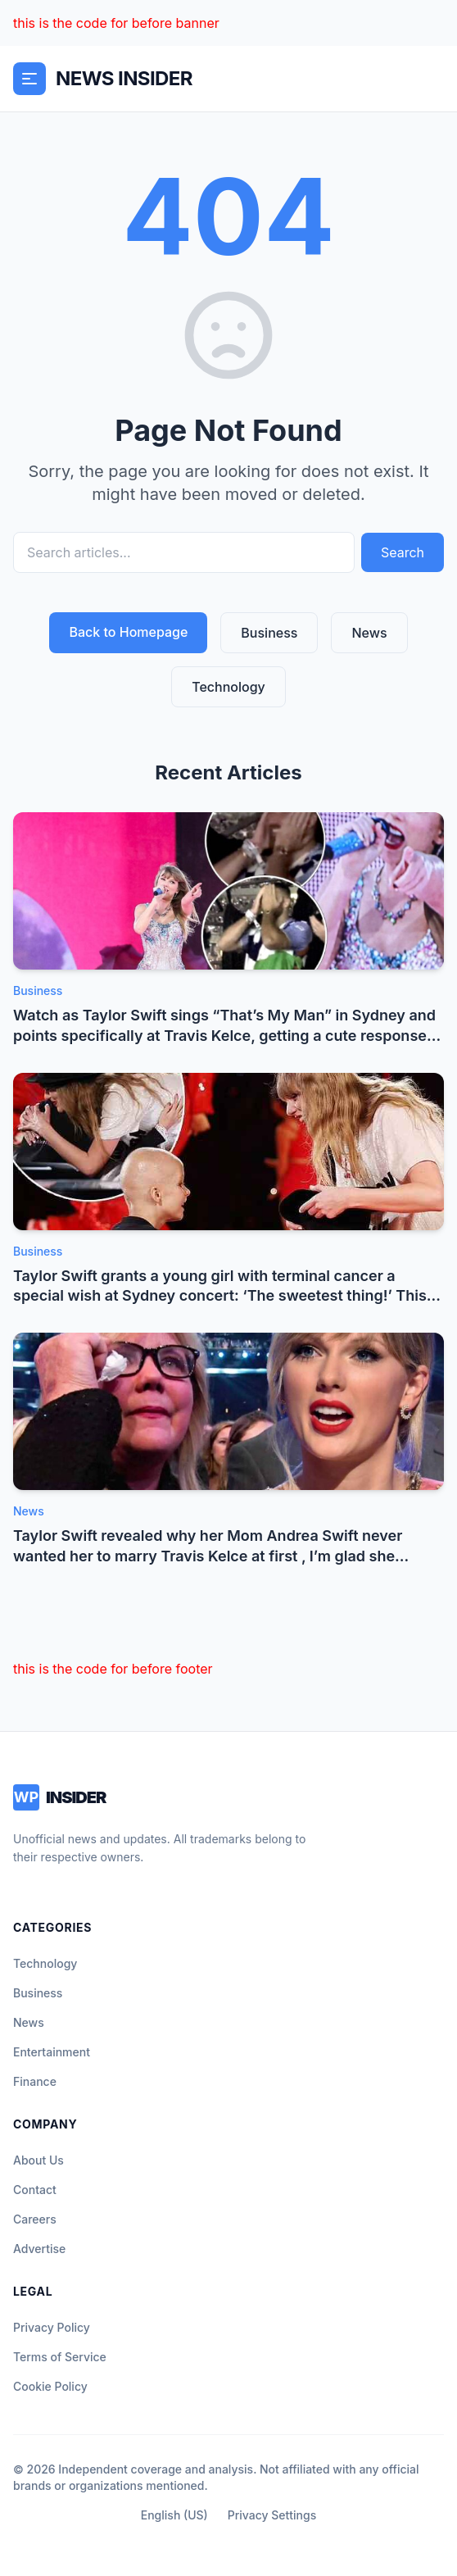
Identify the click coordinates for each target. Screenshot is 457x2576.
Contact (35, 2190)
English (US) (174, 2515)
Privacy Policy (51, 2327)
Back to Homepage (128, 632)
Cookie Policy (50, 2386)
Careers (35, 2219)
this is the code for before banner (116, 23)
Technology (228, 687)
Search (402, 552)
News (369, 633)
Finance (35, 2081)
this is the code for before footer (113, 1669)
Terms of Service (59, 2357)
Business (269, 633)
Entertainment (51, 2052)
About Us (38, 2160)
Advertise (39, 2249)
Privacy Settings (272, 2515)
